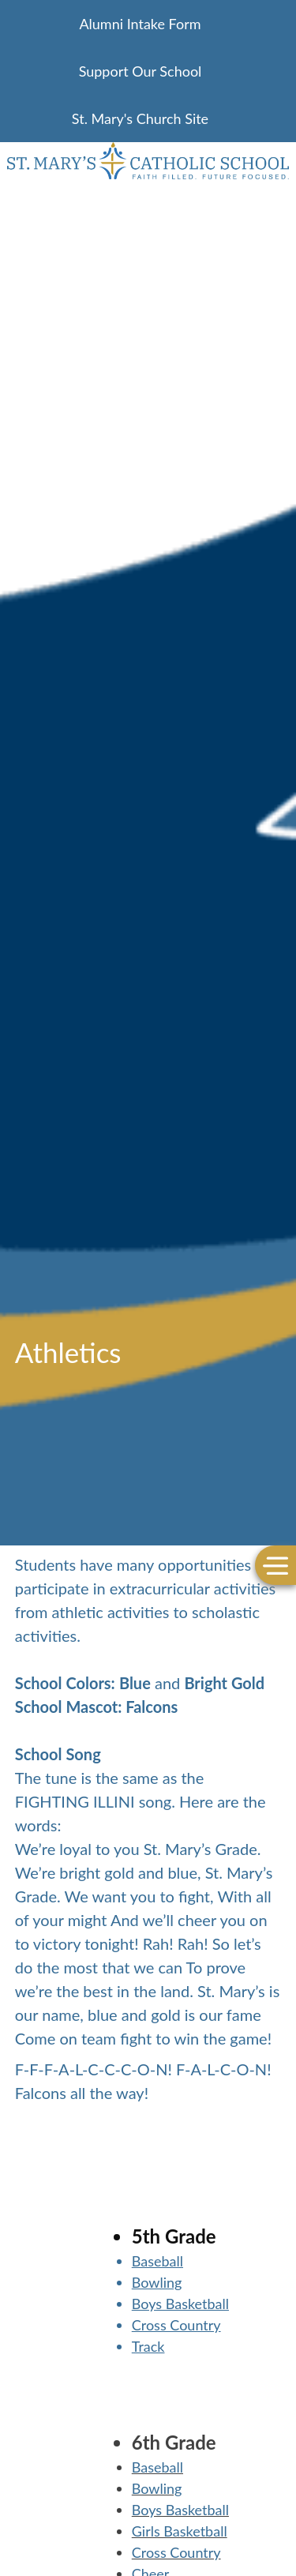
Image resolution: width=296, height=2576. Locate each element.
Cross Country (176, 2325)
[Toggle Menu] (275, 1565)
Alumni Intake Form (139, 23)
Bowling (157, 2282)
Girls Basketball (179, 2531)
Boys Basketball (180, 2303)
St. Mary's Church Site (140, 118)
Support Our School (140, 71)
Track (148, 2346)
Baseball (157, 2261)
